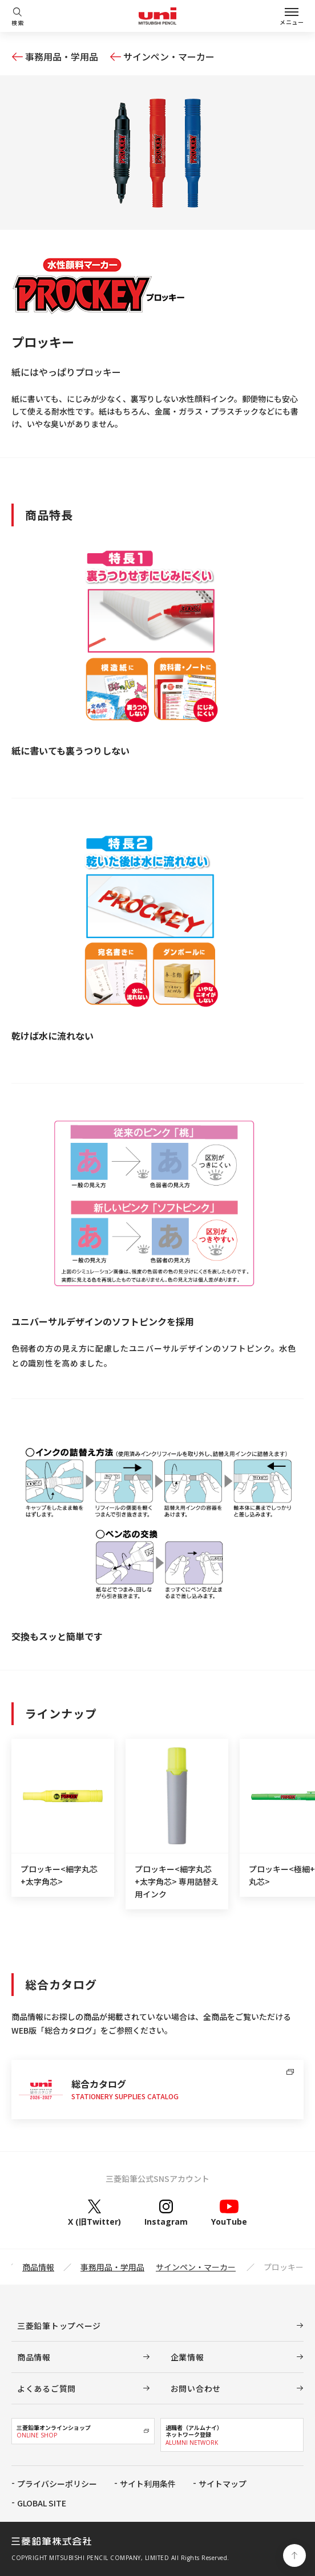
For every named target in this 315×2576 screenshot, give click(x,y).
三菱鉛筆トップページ (59, 2325)
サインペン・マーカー (169, 56)
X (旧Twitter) (94, 2213)
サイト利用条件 (148, 2483)
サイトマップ (223, 2483)
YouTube (229, 2213)
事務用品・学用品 (61, 56)
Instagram (166, 2213)
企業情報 (187, 2357)
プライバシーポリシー (57, 2483)
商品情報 (38, 2267)
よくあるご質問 (46, 2388)
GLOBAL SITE (41, 2503)
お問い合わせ (196, 2388)
